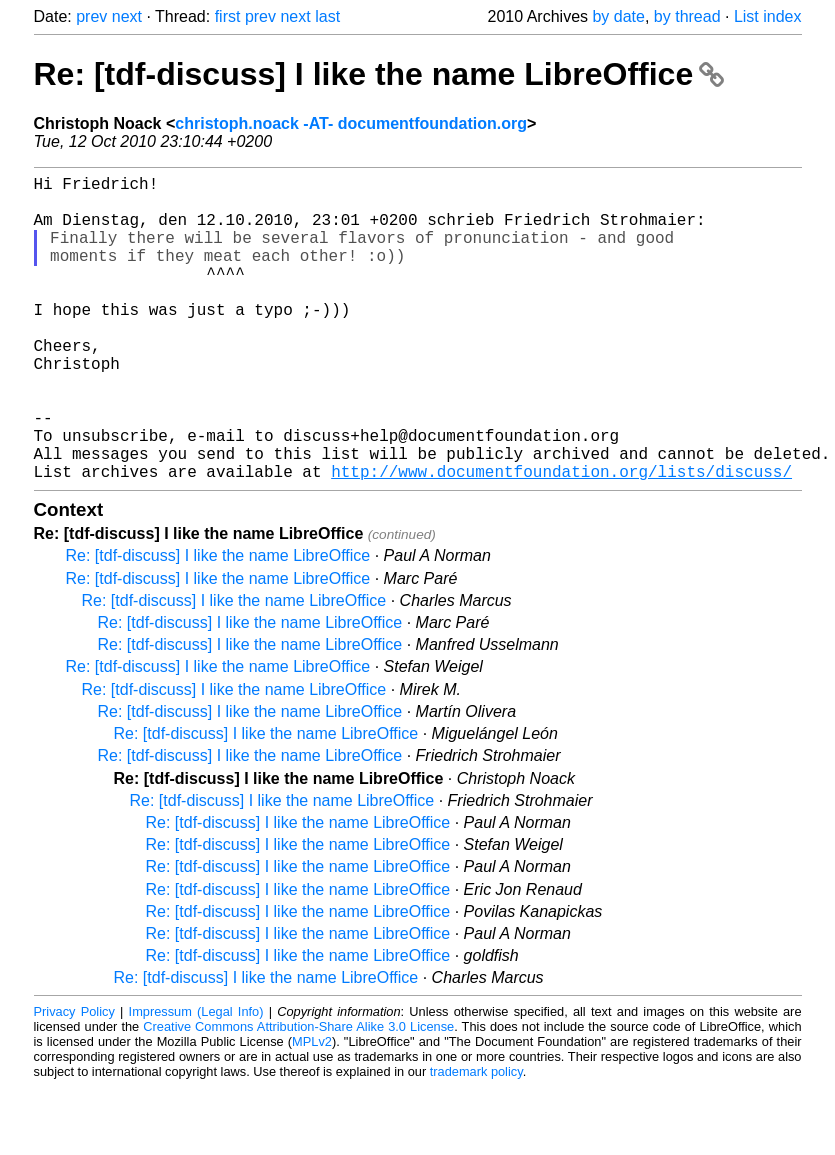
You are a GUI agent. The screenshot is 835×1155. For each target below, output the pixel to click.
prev (91, 16)
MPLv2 (312, 1109)
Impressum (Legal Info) (196, 1079)
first (228, 16)
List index (768, 16)
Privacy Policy (74, 1079)
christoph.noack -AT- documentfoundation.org (351, 123)
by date (618, 16)
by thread (687, 16)
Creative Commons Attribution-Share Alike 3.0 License (298, 1094)
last (327, 16)
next (127, 16)
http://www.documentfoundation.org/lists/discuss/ (561, 539)
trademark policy (476, 1139)
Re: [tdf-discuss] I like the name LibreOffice (379, 74)
